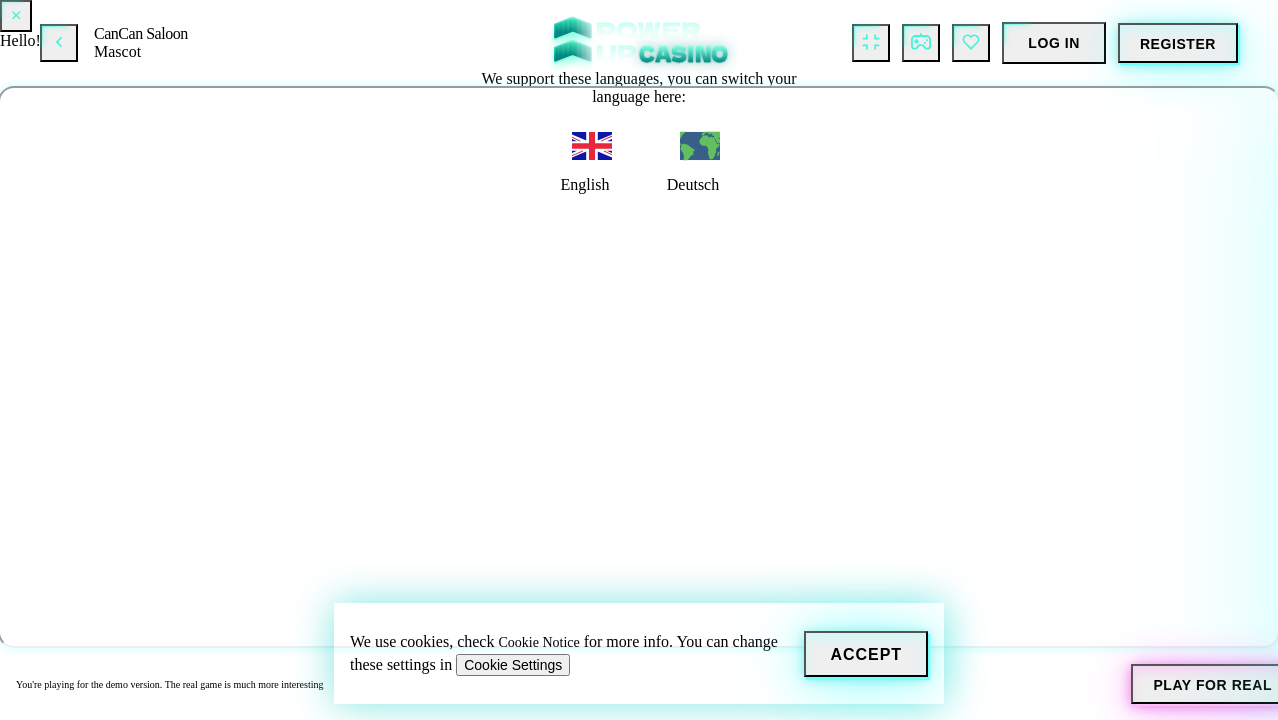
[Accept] (866, 654)
